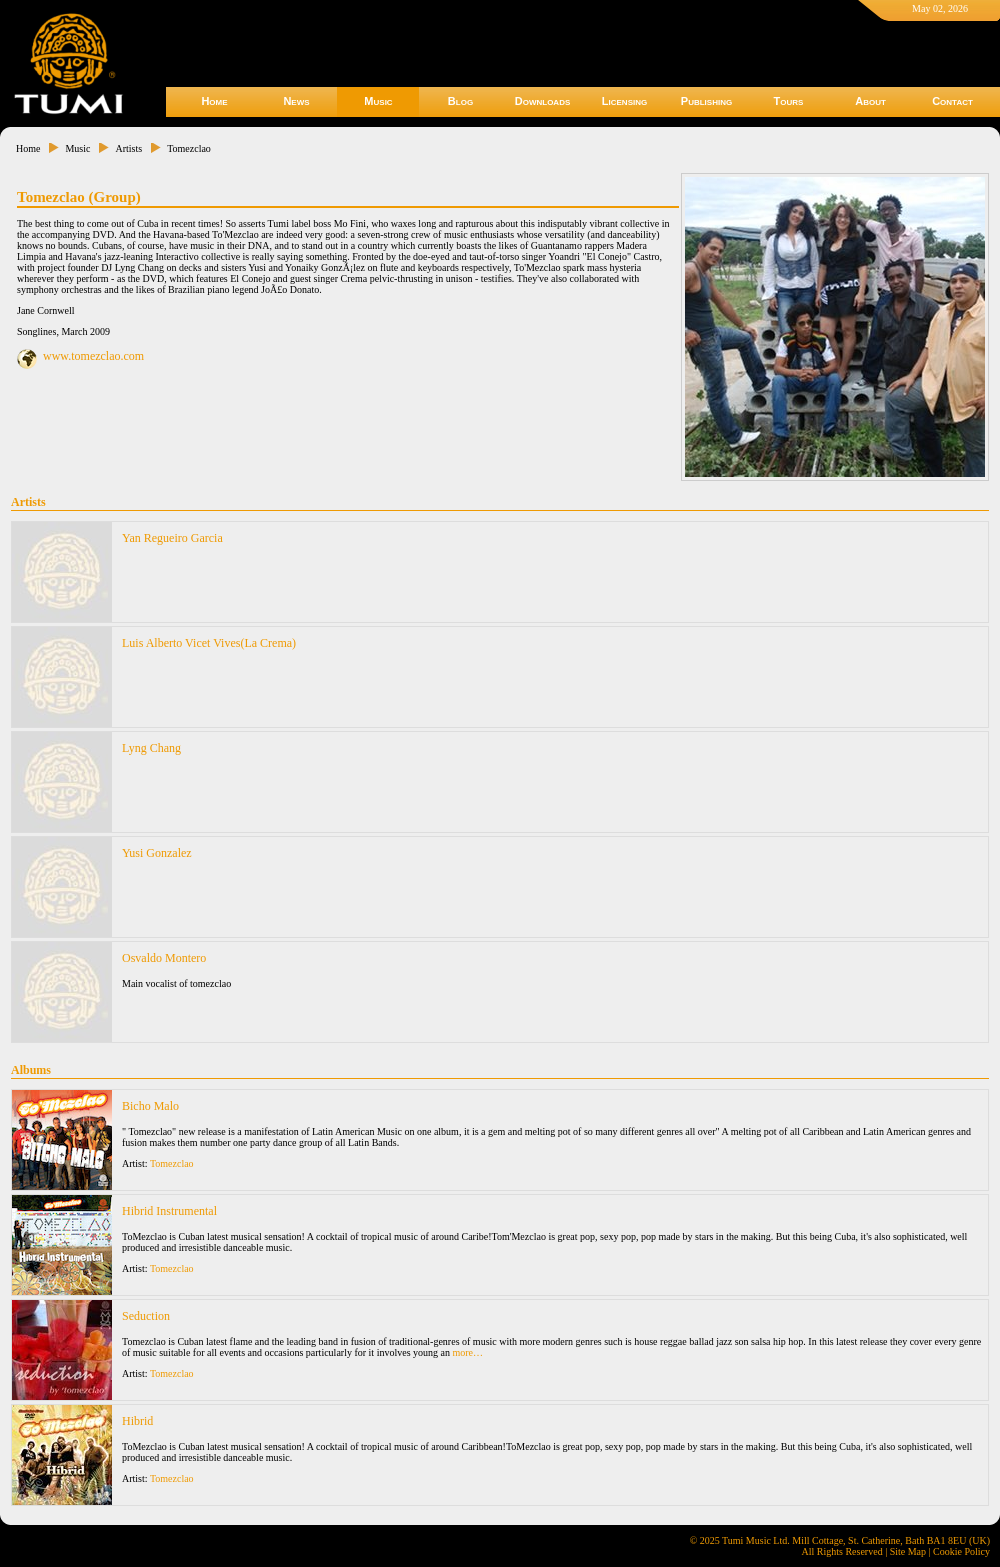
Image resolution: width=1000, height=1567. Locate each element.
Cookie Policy (961, 1551)
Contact (952, 101)
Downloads (543, 101)
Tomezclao (189, 148)
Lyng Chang (151, 748)
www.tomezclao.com (93, 356)
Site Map (908, 1551)
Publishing (706, 101)
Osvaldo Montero (164, 958)
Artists (128, 148)
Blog (460, 101)
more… (467, 1352)
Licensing (624, 101)
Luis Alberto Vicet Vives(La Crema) (209, 643)
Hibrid (137, 1421)
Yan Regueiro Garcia (172, 538)
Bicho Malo (150, 1106)
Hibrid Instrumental (169, 1211)
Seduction (146, 1316)
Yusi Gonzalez (157, 853)
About (870, 101)
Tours (789, 101)
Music (378, 101)
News (296, 101)
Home (214, 101)
